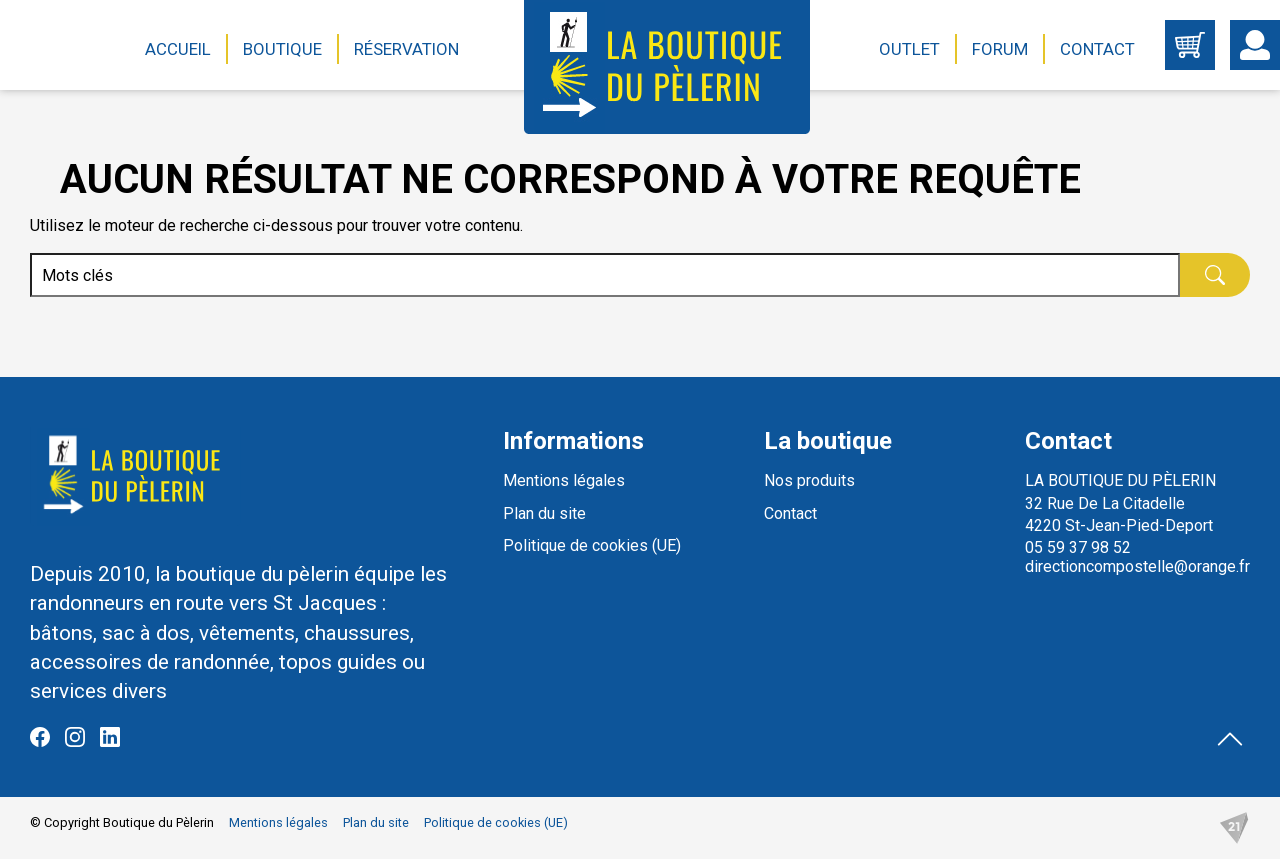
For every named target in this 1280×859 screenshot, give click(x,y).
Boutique (282, 49)
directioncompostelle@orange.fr (1137, 566)
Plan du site (544, 513)
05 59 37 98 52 (1078, 547)
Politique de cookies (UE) (592, 545)
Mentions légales (564, 480)
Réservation (406, 49)
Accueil (178, 49)
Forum (1000, 49)
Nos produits (809, 480)
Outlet (909, 49)
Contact (1097, 49)
